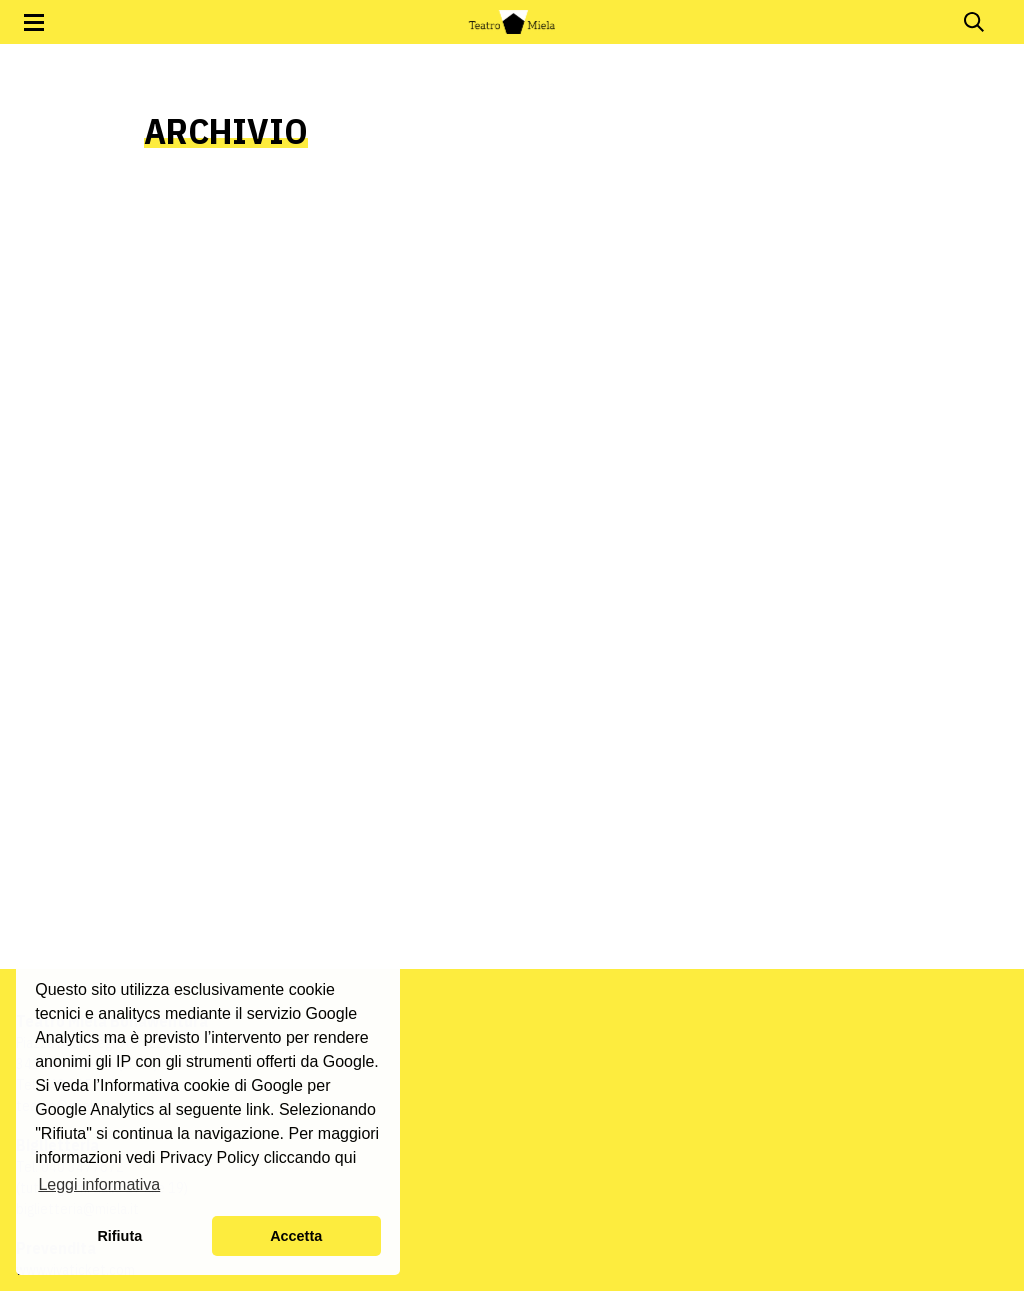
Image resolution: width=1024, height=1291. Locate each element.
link (258, 1109)
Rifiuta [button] (119, 1236)
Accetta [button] (296, 1236)
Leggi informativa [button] (99, 1184)
